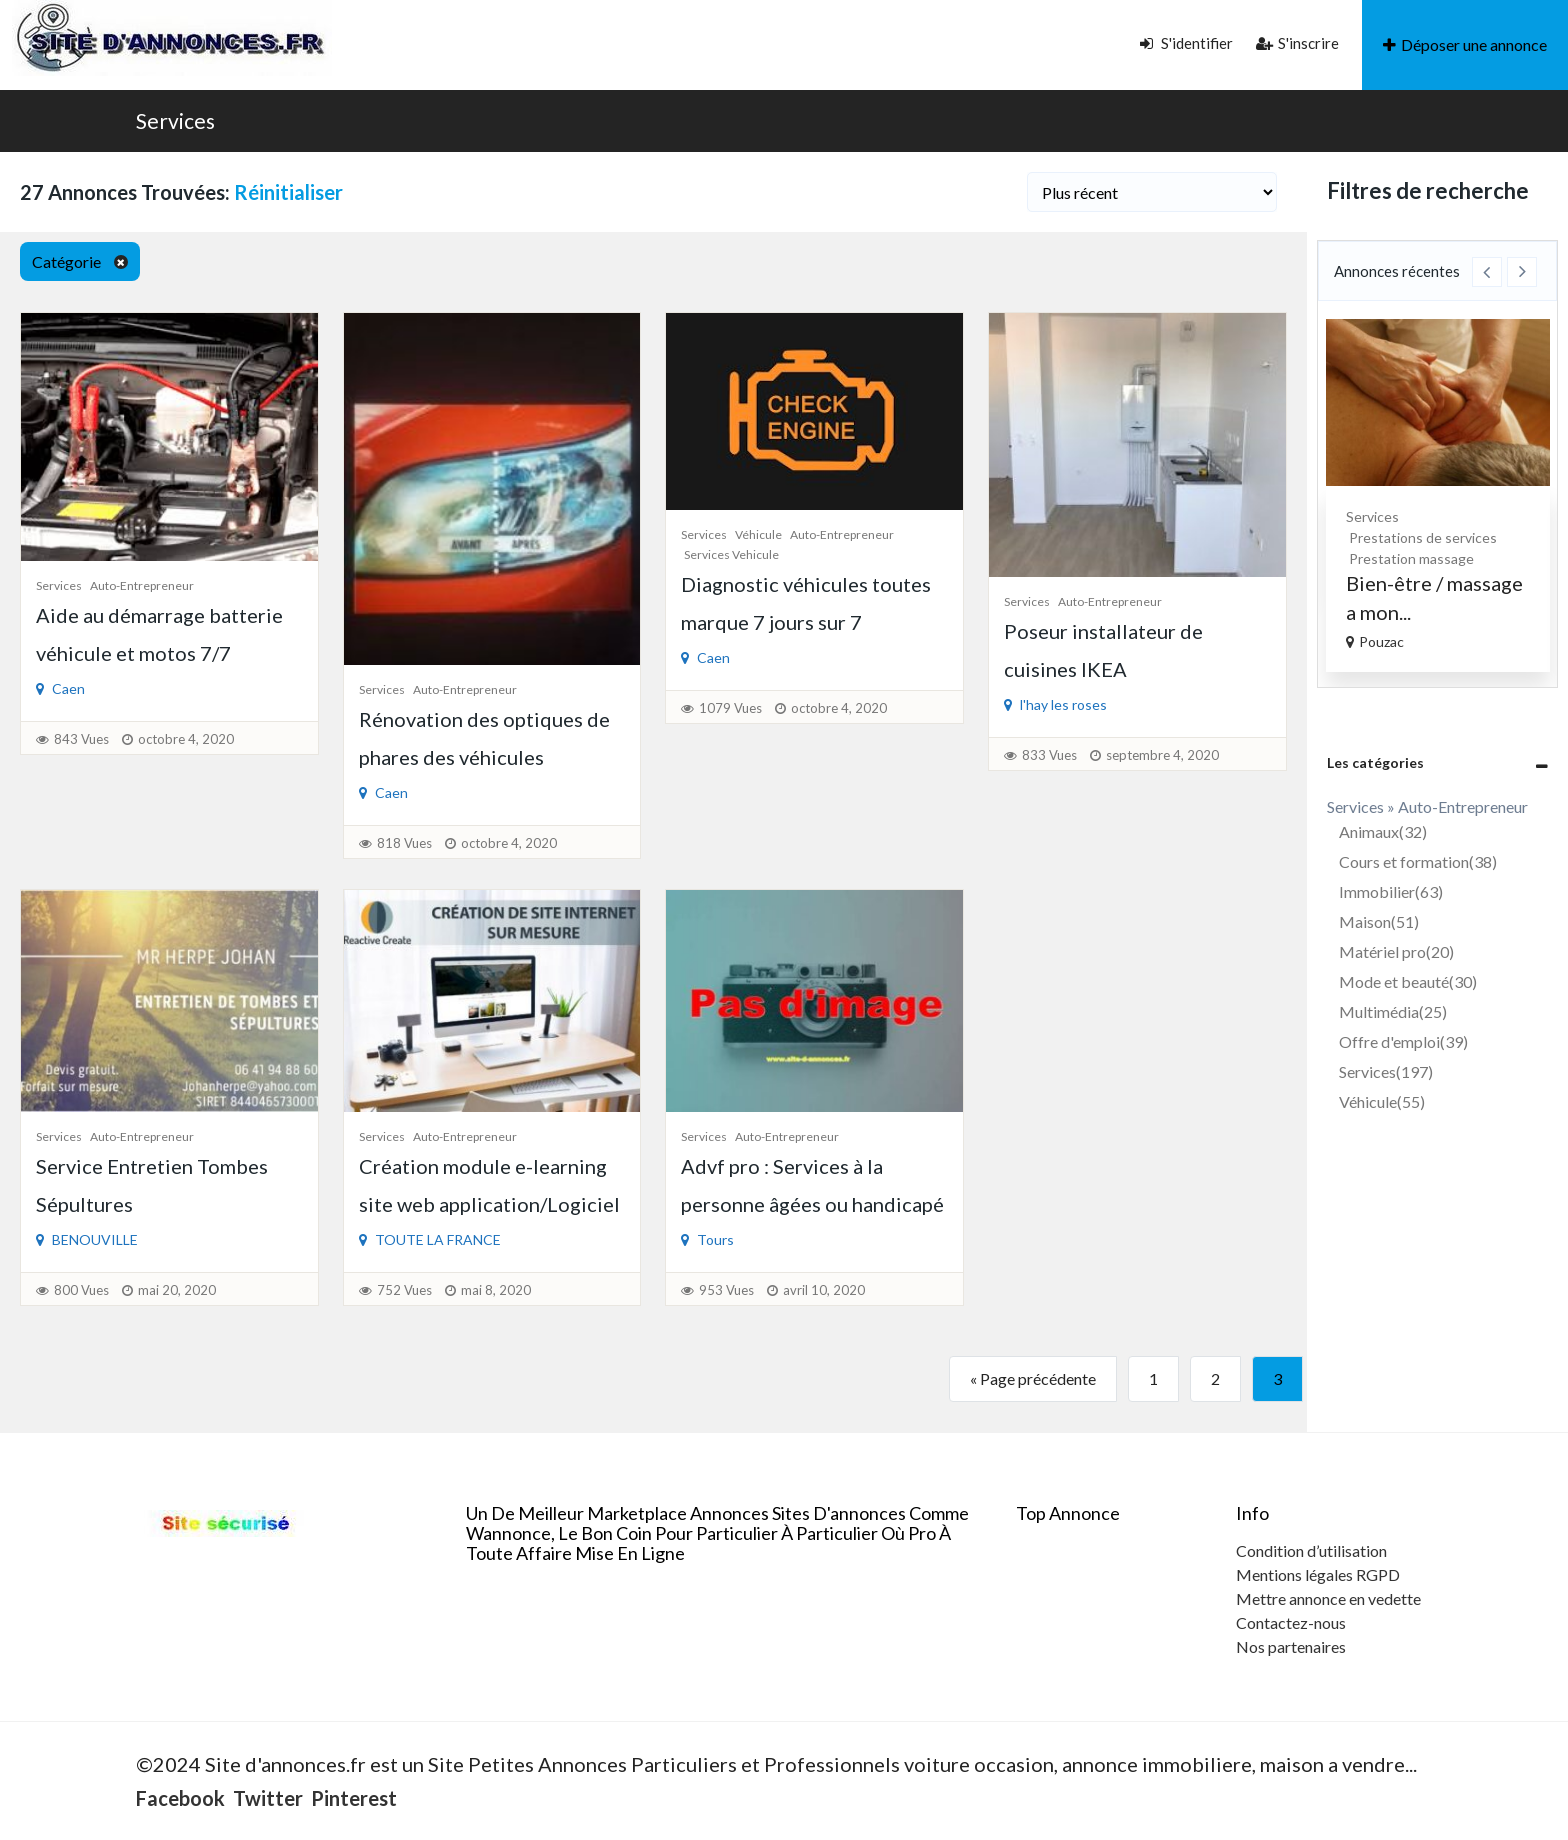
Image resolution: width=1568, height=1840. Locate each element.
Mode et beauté (1408, 981)
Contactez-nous (1291, 1622)
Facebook (180, 1798)
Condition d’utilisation (1311, 1550)
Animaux (1383, 831)
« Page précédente (1033, 1378)
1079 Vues (730, 708)
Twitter (268, 1798)
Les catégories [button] (1375, 762)
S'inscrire (1297, 43)
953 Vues (726, 1290)
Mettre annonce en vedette (1328, 1598)
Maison (1379, 921)
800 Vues (81, 1290)
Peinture (1334, 516)
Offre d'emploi (1403, 1041)
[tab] (1437, 762)
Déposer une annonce (1465, 44)
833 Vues (1049, 755)
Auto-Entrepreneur (142, 585)
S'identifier (1186, 43)
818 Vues (404, 843)
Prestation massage (1487, 558)
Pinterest (354, 1798)
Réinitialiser (288, 192)
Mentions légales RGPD (1318, 1574)
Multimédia (1393, 1011)
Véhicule (758, 534)
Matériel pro (1396, 951)
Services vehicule (731, 554)
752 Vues (404, 1290)
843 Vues (81, 739)
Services (175, 120)
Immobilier (1391, 891)
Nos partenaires (1291, 1646)
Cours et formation (1418, 861)
